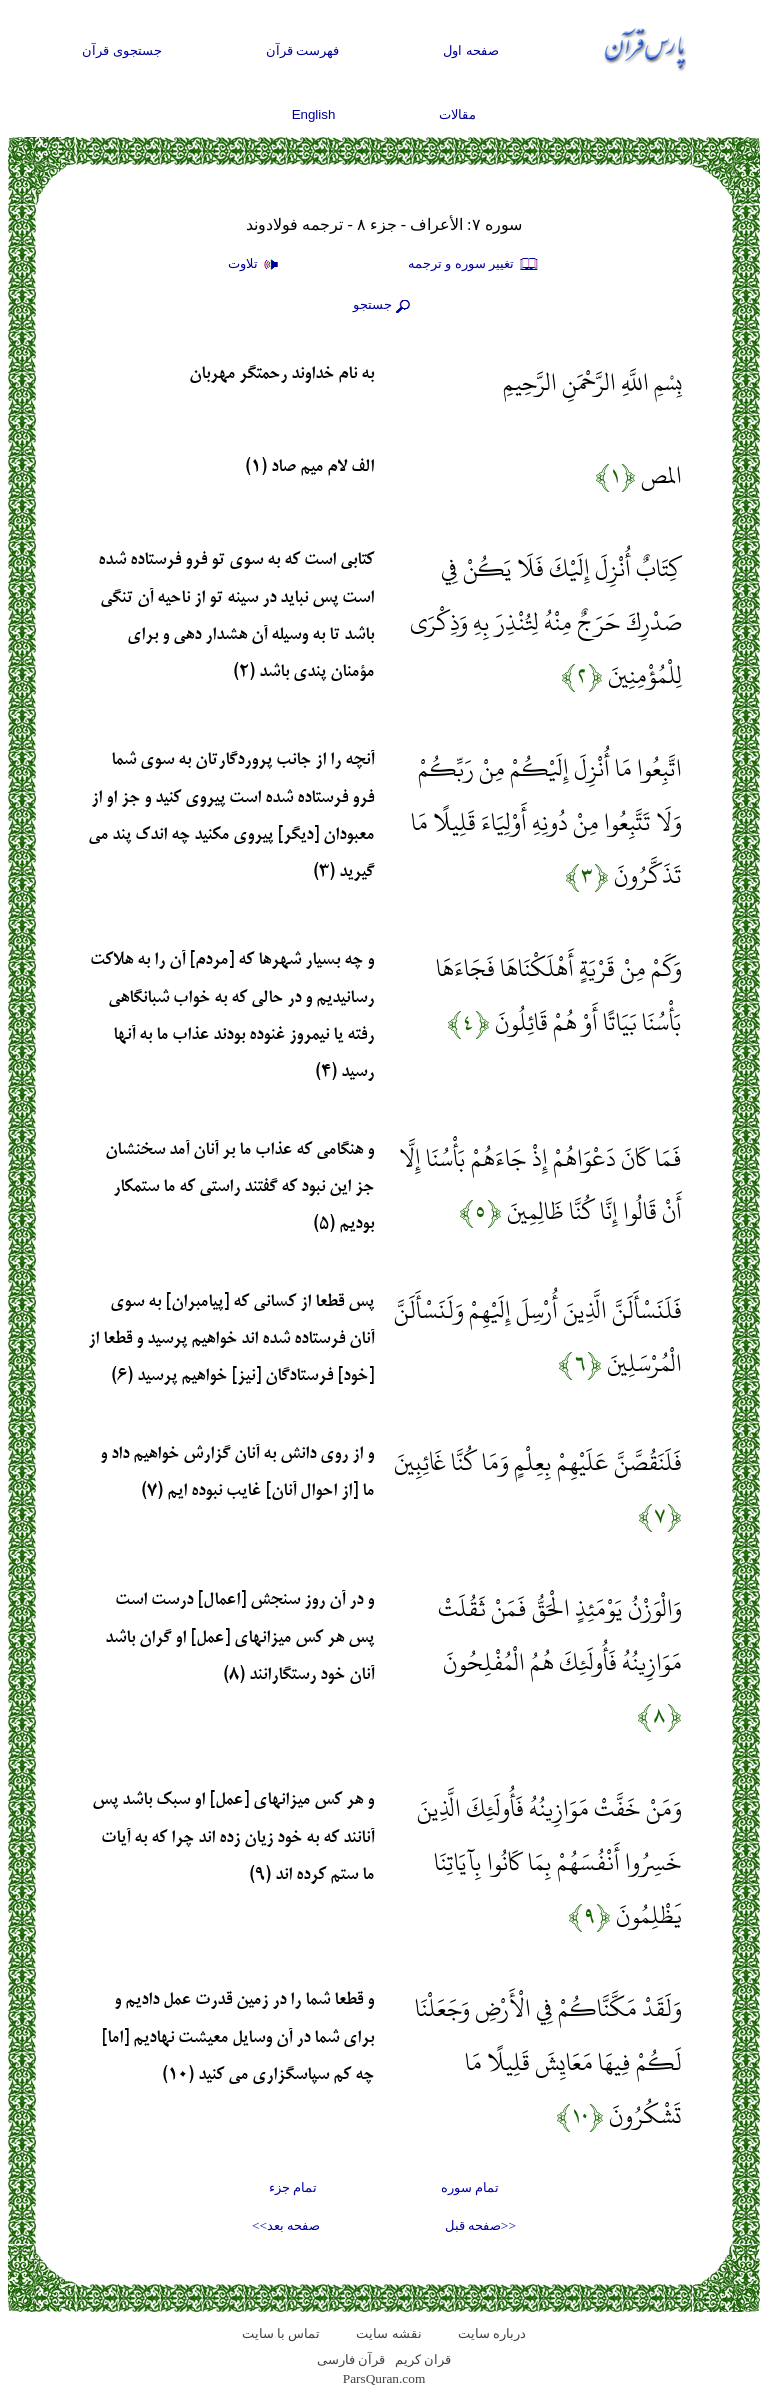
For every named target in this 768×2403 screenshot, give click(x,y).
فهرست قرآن (303, 50)
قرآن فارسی (351, 2359)
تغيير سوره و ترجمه (474, 265)
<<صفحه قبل (480, 2225)
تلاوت (256, 265)
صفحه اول (471, 50)
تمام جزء (293, 2187)
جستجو (384, 306)
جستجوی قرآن (122, 50)
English (314, 114)
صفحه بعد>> (286, 2225)
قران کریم (423, 2359)
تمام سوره (470, 2187)
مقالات (457, 114)
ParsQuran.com (384, 2378)
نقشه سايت (388, 2333)
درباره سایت (492, 2333)
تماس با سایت (281, 2333)
